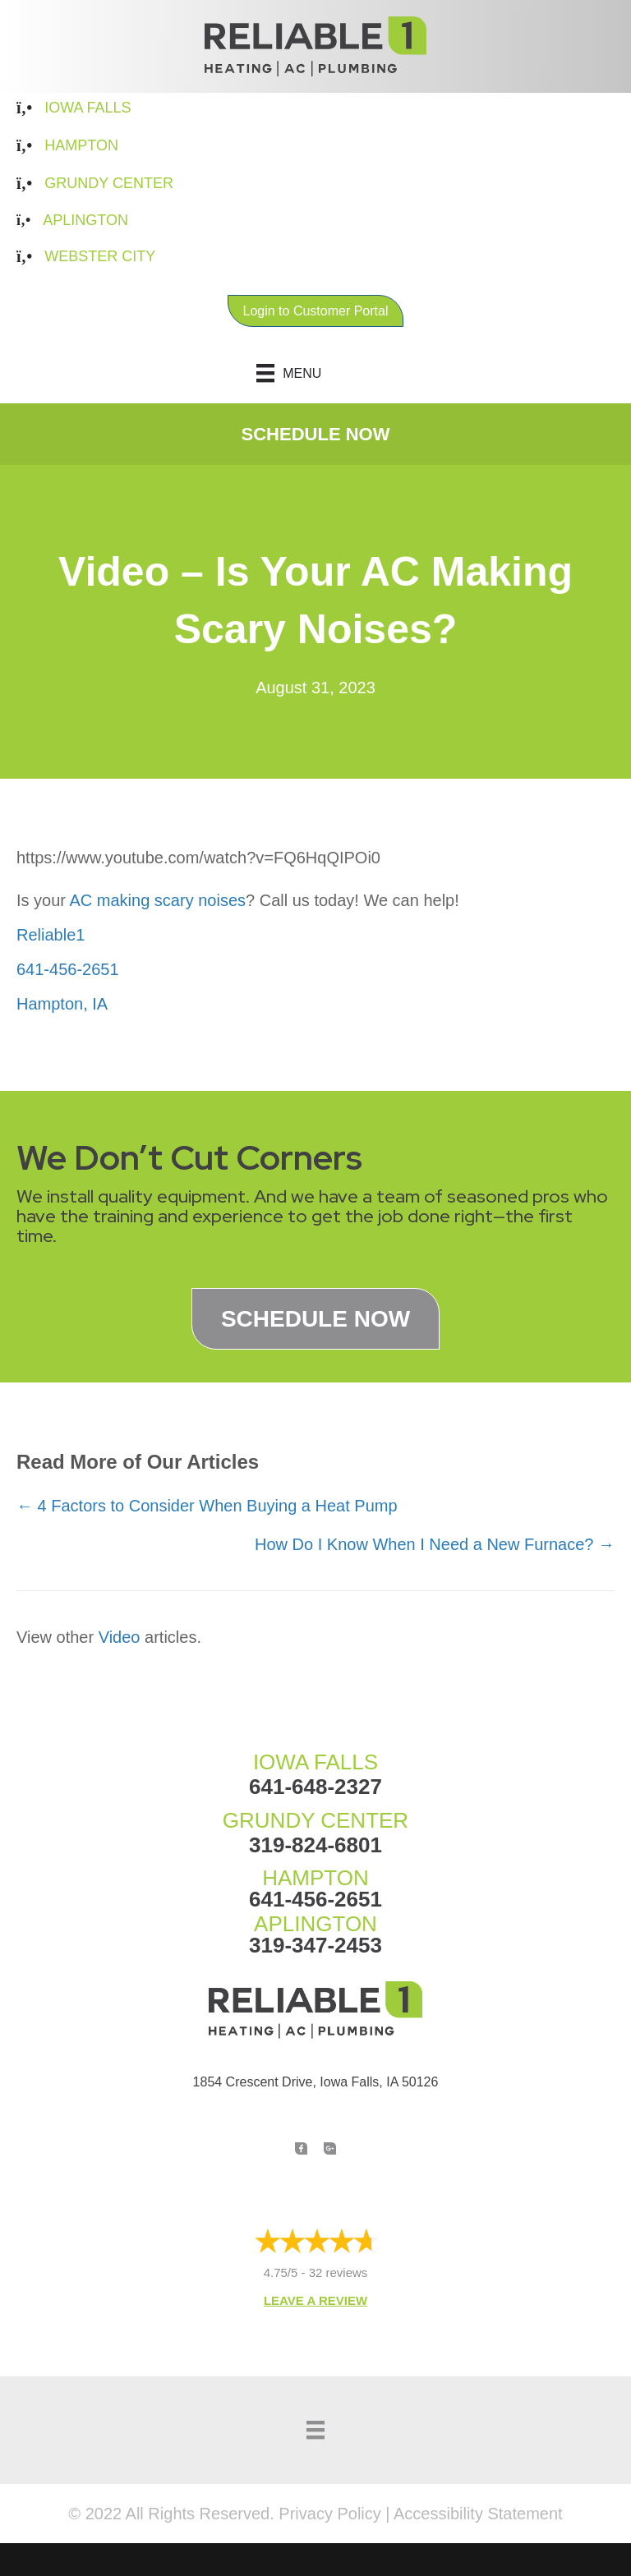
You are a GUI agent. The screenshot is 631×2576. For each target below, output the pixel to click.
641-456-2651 (67, 969)
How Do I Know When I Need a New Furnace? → (435, 1544)
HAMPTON (315, 1877)
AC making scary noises (157, 900)
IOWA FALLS (315, 1762)
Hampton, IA (62, 1004)
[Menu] (316, 373)
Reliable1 (50, 935)
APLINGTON (315, 1923)
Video (119, 1637)
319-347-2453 (315, 1945)
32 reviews (338, 2272)
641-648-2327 (315, 1786)
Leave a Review (315, 2300)
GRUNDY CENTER (315, 1820)
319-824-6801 (315, 1845)
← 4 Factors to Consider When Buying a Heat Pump (207, 1506)
